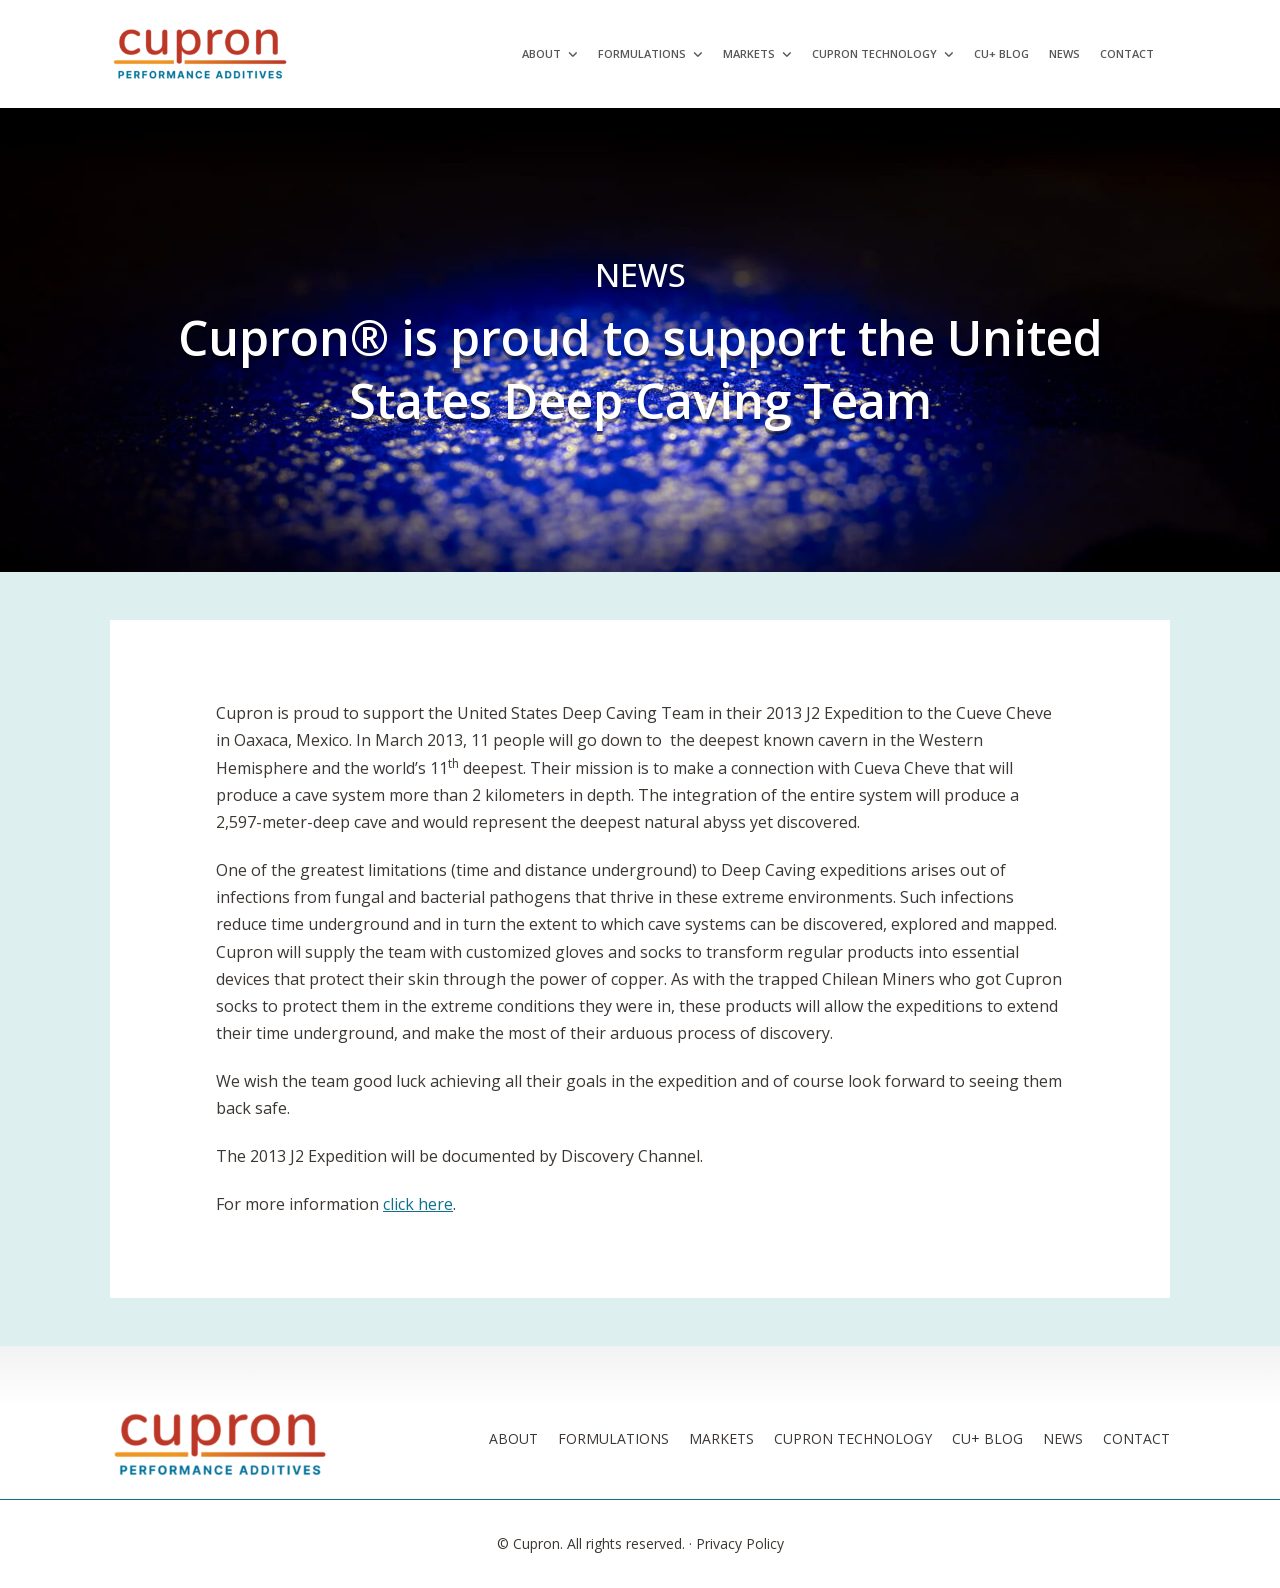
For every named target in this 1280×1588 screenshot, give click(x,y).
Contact (1127, 53)
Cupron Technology (874, 53)
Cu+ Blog (1001, 53)
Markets (749, 53)
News (1064, 53)
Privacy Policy (740, 1543)
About (541, 53)
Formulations (642, 53)
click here (418, 1204)
